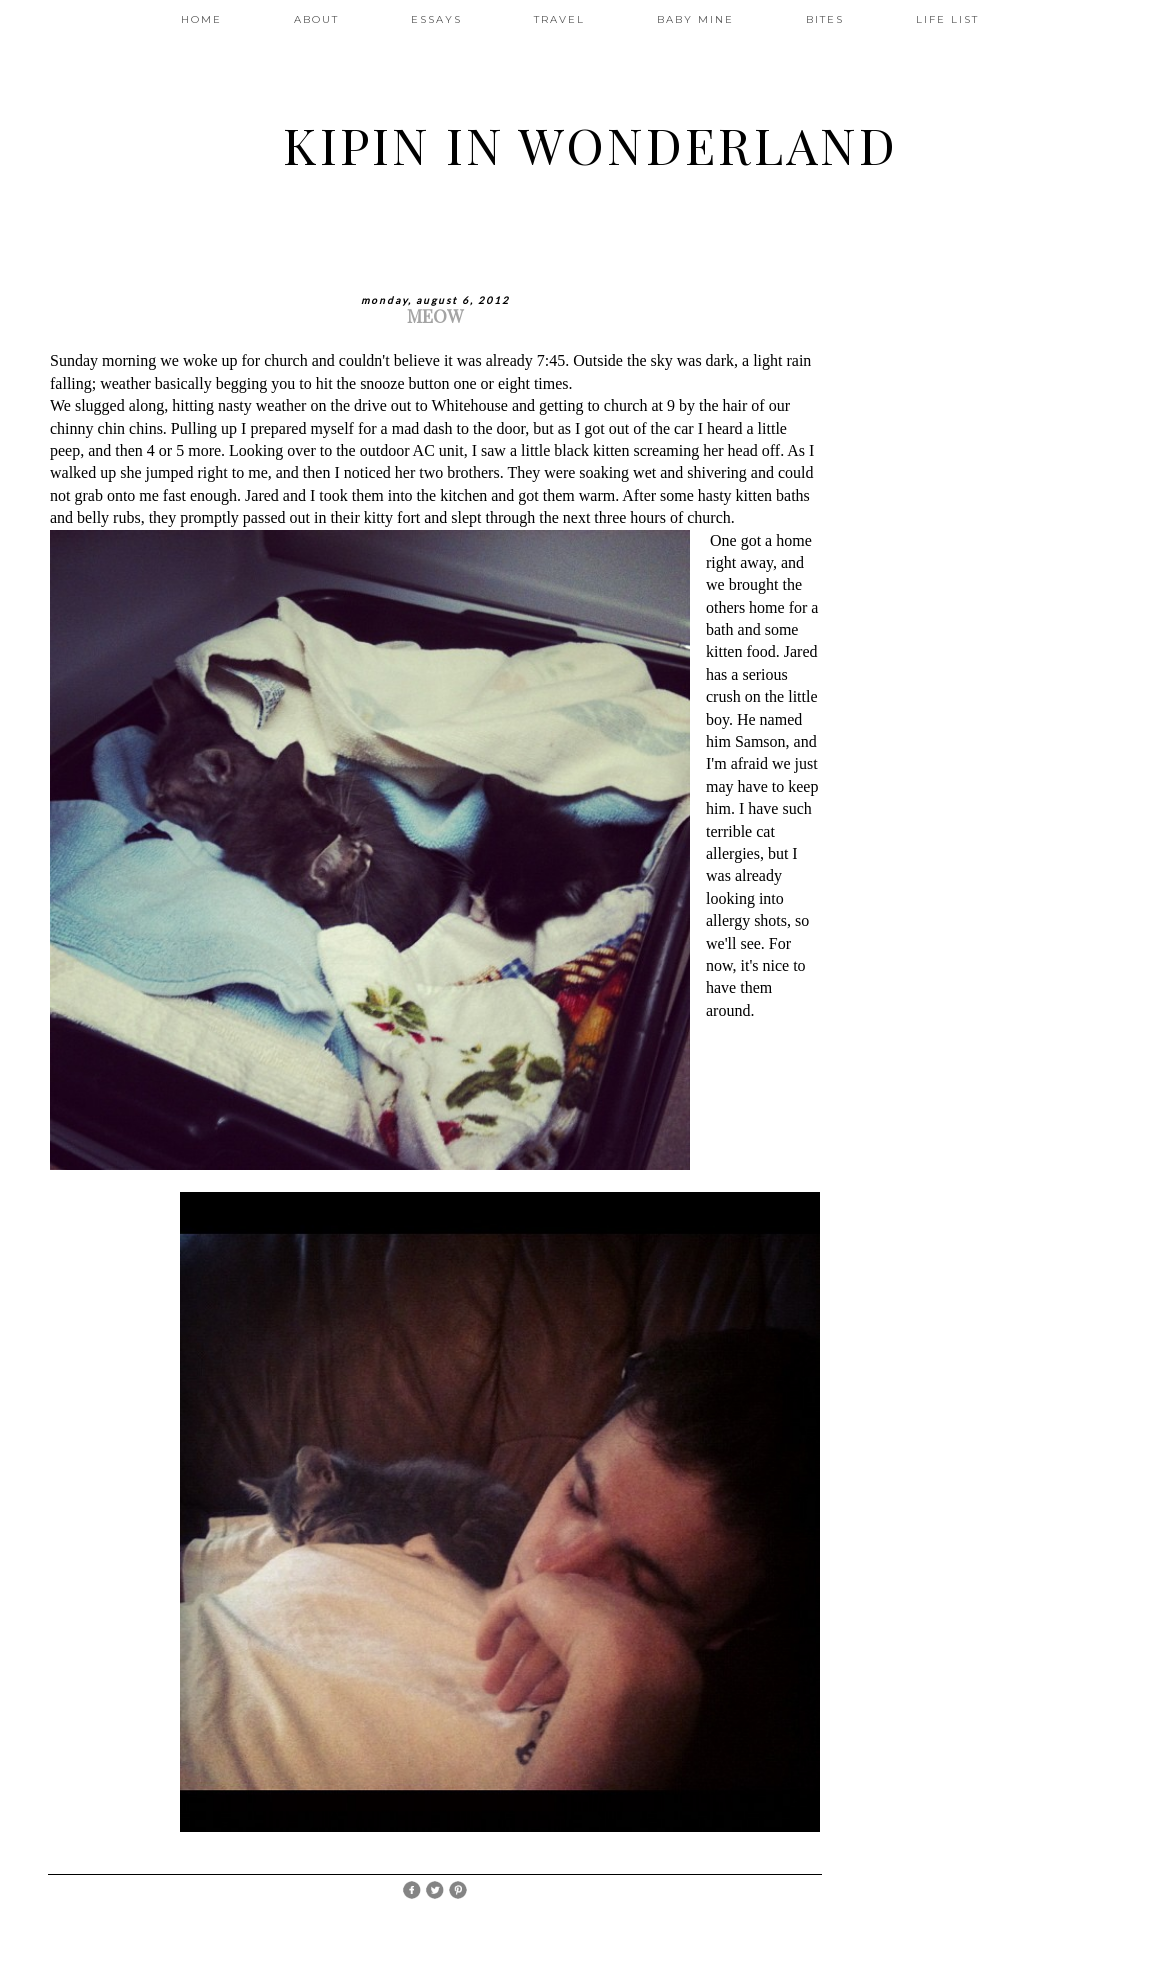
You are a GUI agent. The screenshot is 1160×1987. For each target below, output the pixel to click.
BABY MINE (695, 19)
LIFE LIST (947, 19)
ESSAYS (436, 19)
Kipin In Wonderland (590, 144)
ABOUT (316, 19)
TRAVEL (559, 19)
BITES (825, 19)
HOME (201, 19)
